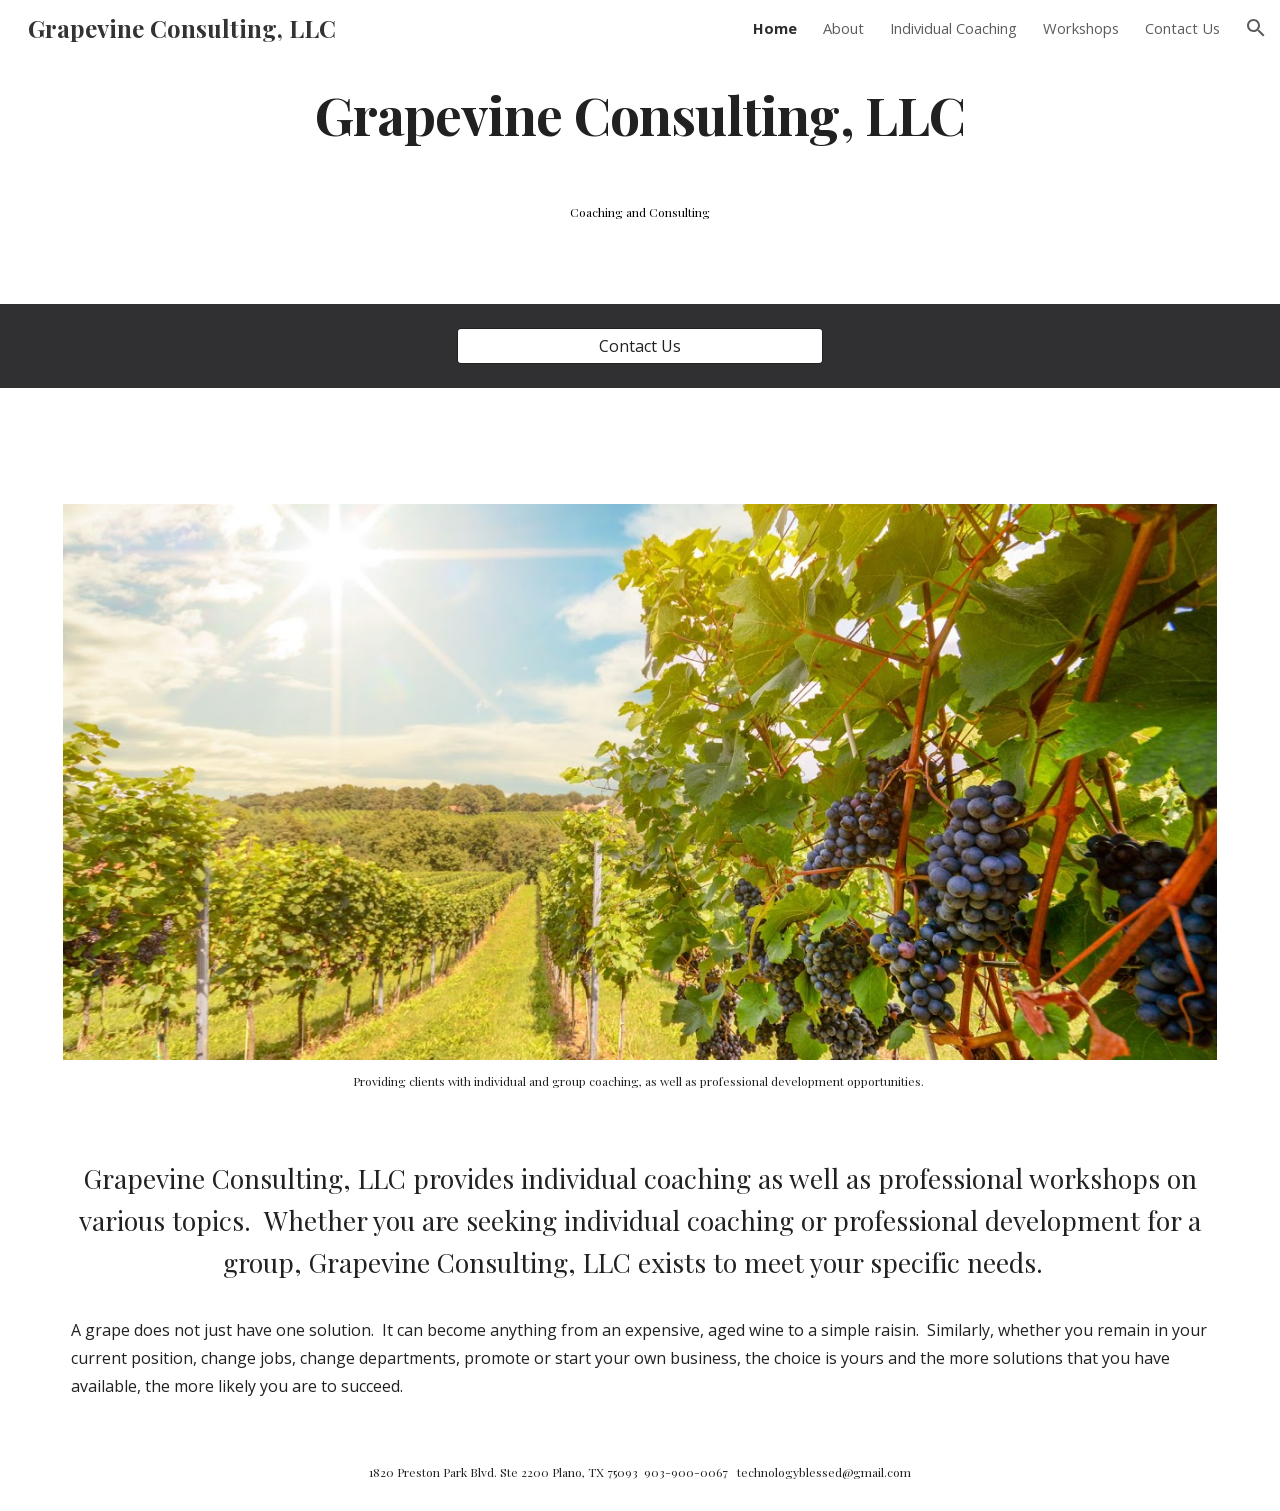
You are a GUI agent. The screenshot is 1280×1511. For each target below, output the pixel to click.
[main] (640, 113)
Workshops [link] (1081, 28)
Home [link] (775, 28)
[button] (1256, 28)
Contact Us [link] (1182, 28)
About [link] (843, 28)
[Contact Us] (639, 346)
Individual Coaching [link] (953, 28)
